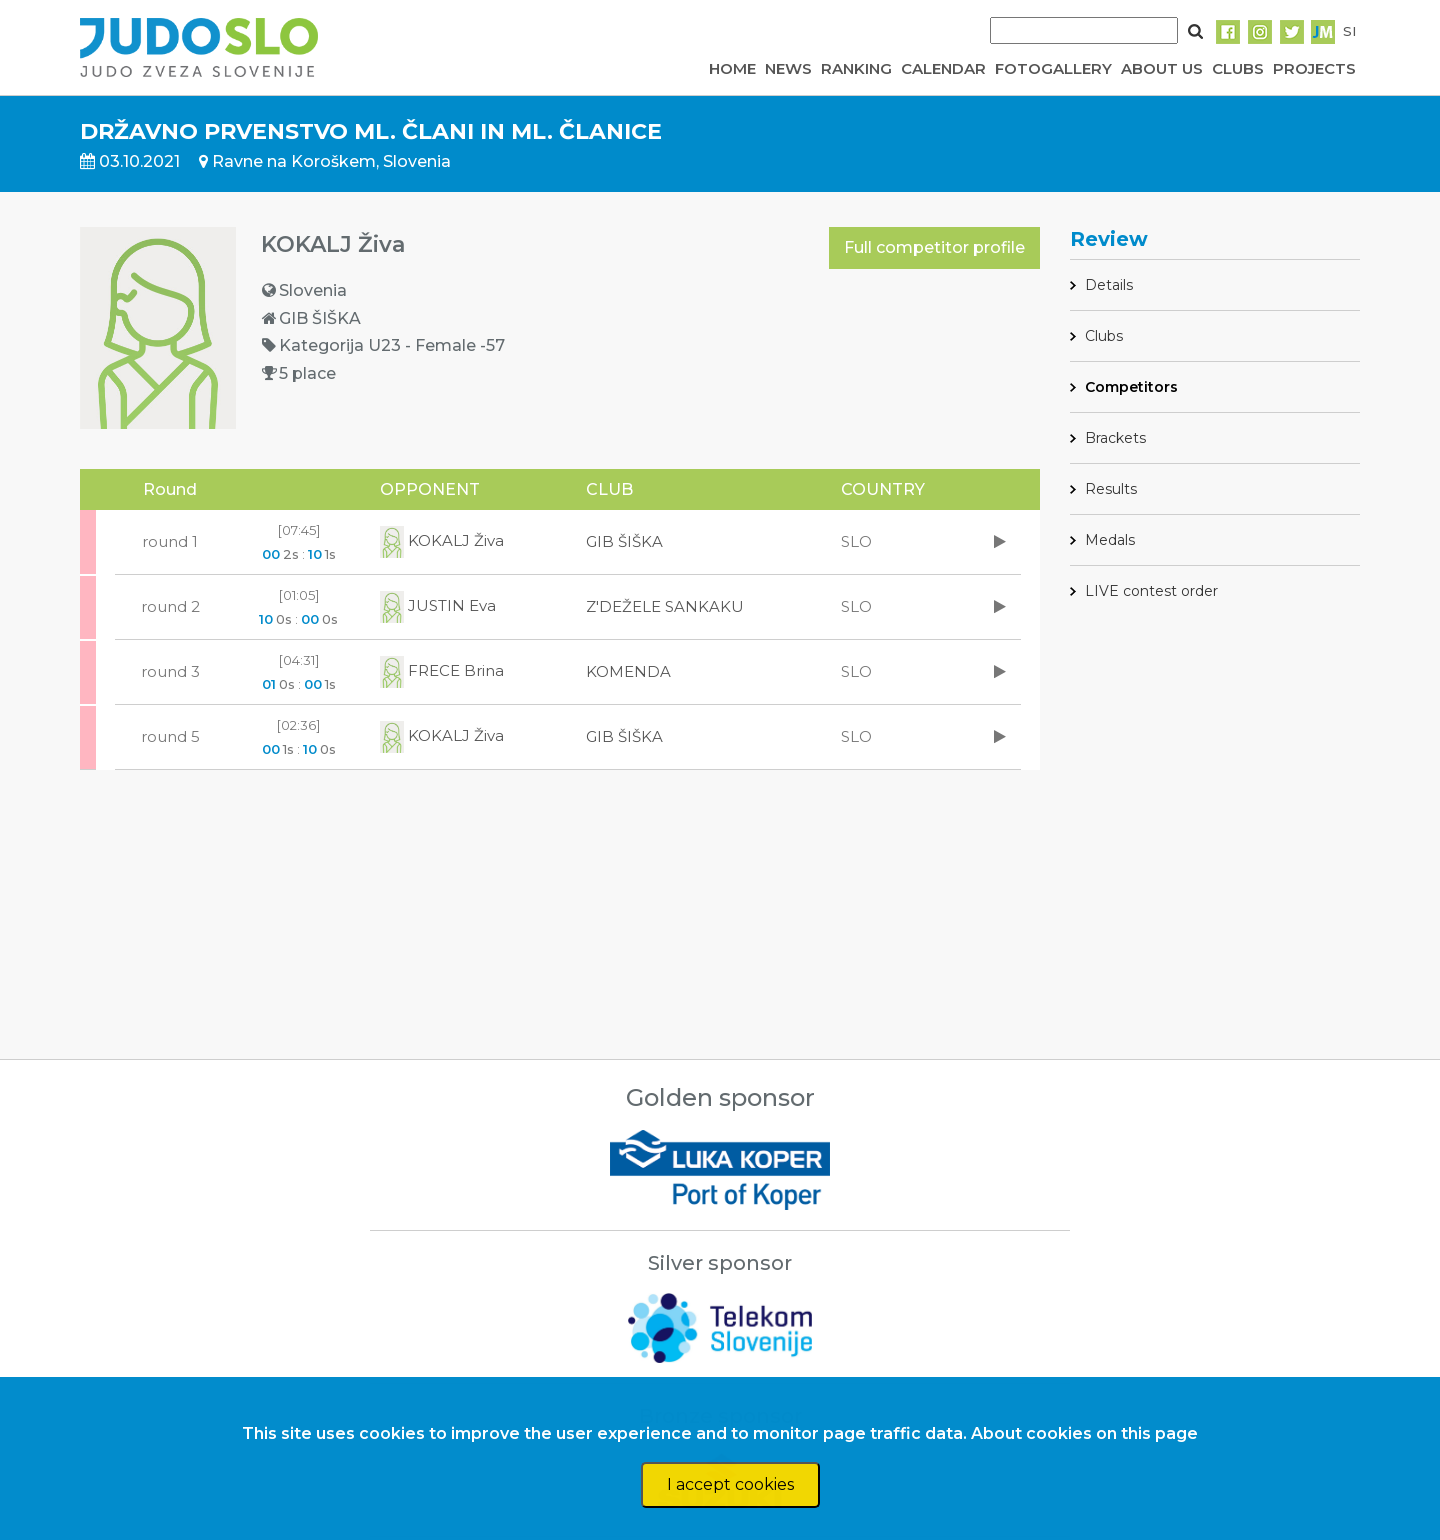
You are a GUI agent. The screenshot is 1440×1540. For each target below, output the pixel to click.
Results (1111, 489)
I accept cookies (730, 1484)
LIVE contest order (1151, 591)
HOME (732, 68)
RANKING (856, 68)
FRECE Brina (442, 670)
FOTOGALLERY (1053, 68)
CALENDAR (943, 68)
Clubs (1104, 336)
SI (1349, 31)
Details (1109, 285)
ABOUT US (1162, 68)
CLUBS (1238, 68)
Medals (1110, 540)
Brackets (1115, 438)
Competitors (1131, 387)
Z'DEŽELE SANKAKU (665, 606)
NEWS (788, 68)
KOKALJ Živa (442, 540)
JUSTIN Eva (438, 605)
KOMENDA (628, 671)
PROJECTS (1314, 68)
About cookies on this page (1084, 1433)
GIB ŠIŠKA (624, 541)
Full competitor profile (934, 247)
